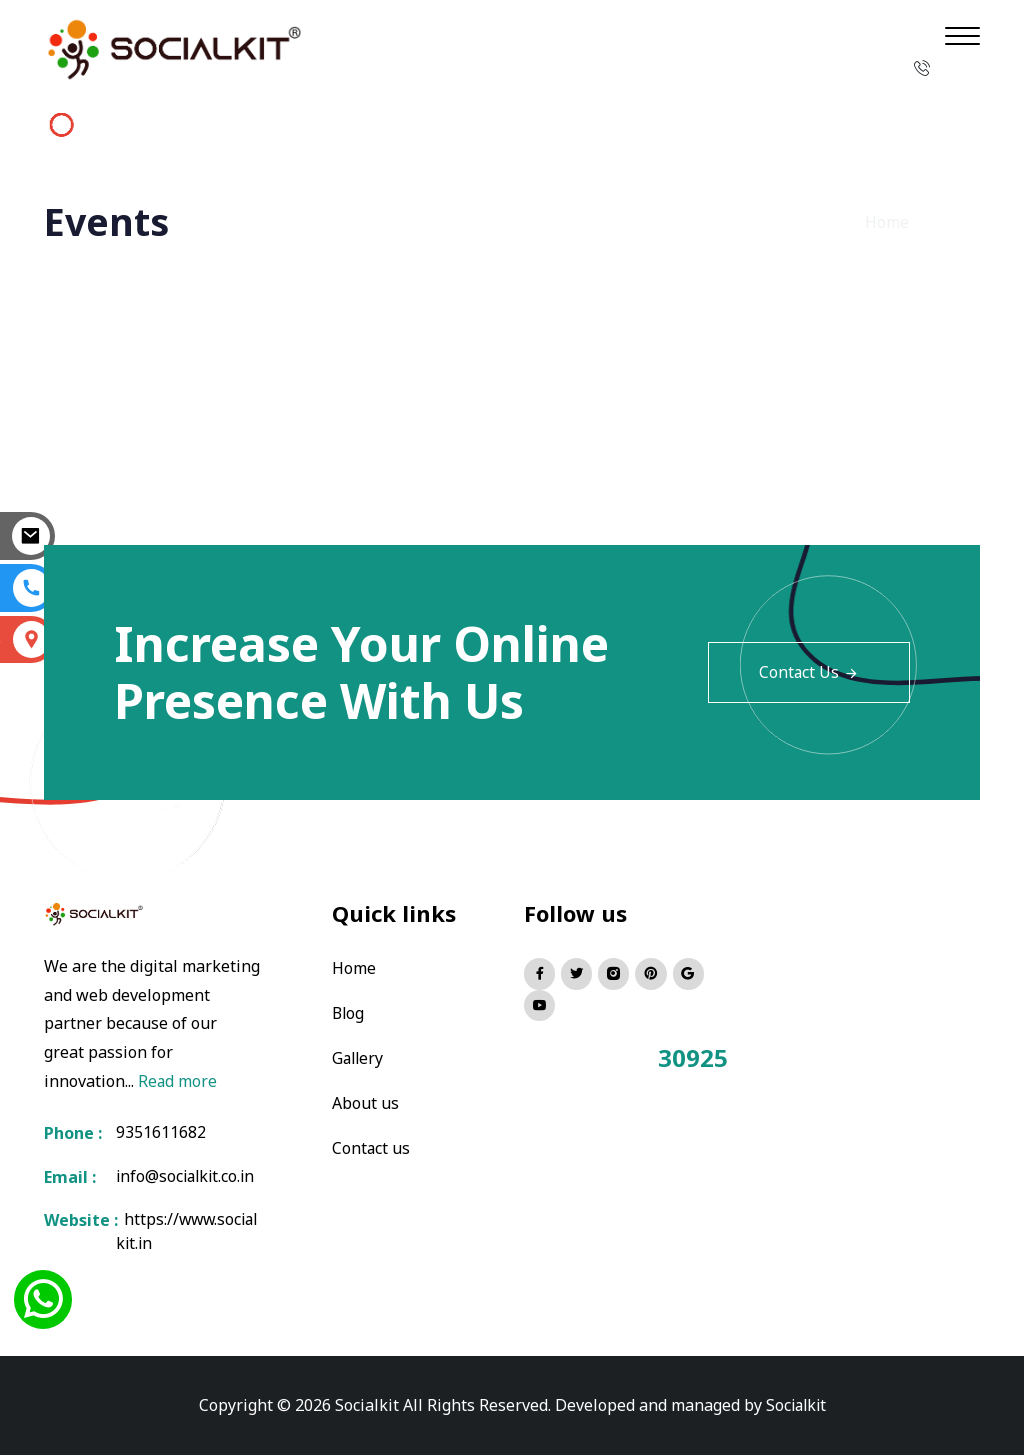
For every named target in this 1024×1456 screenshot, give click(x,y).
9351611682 (161, 1133)
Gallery (359, 1056)
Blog (349, 1012)
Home (887, 222)
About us (365, 1100)
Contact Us (808, 672)
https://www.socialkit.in (187, 1233)
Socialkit (796, 1406)
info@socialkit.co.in (188, 1177)
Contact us (371, 1144)
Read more (178, 1081)
